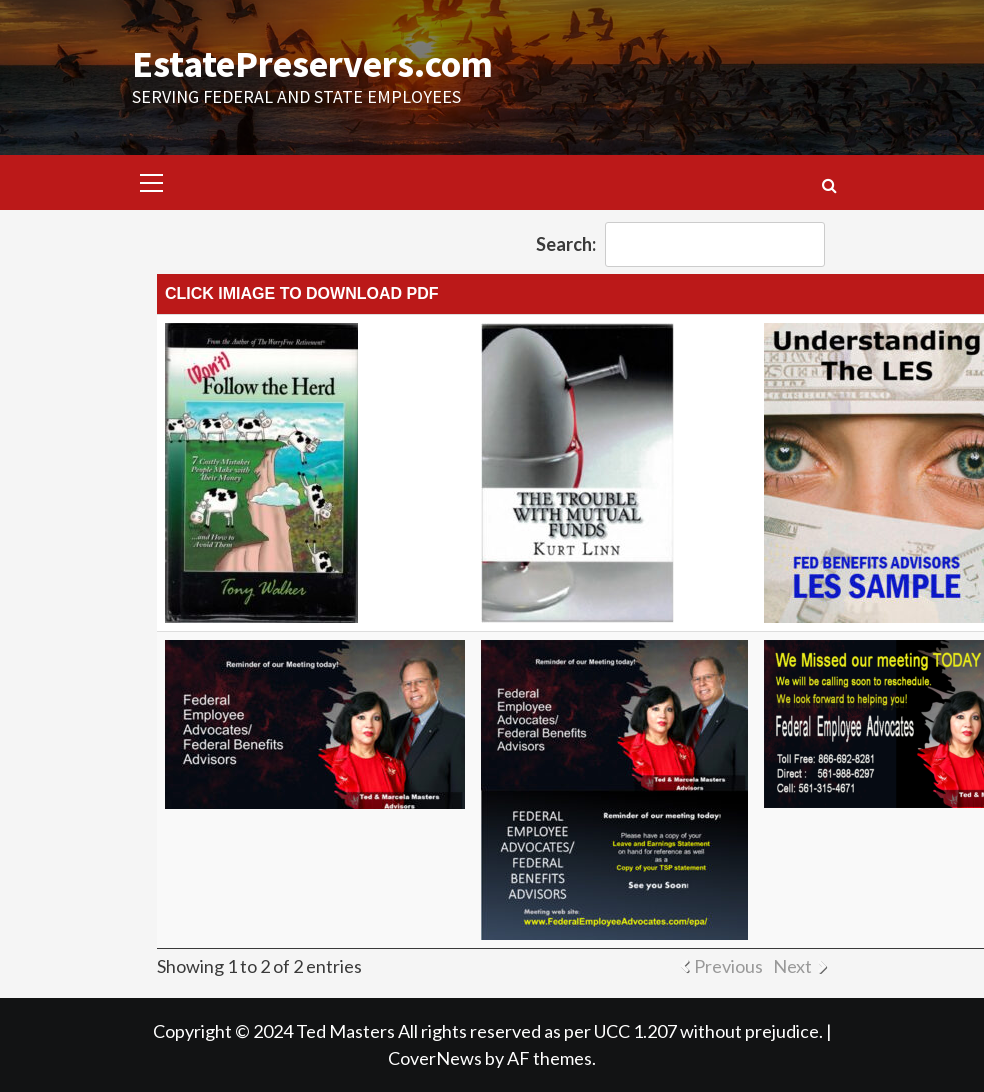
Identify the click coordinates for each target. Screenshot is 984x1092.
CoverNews (435, 1058)
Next (792, 966)
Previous (728, 966)
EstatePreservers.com (312, 63)
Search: (680, 244)
